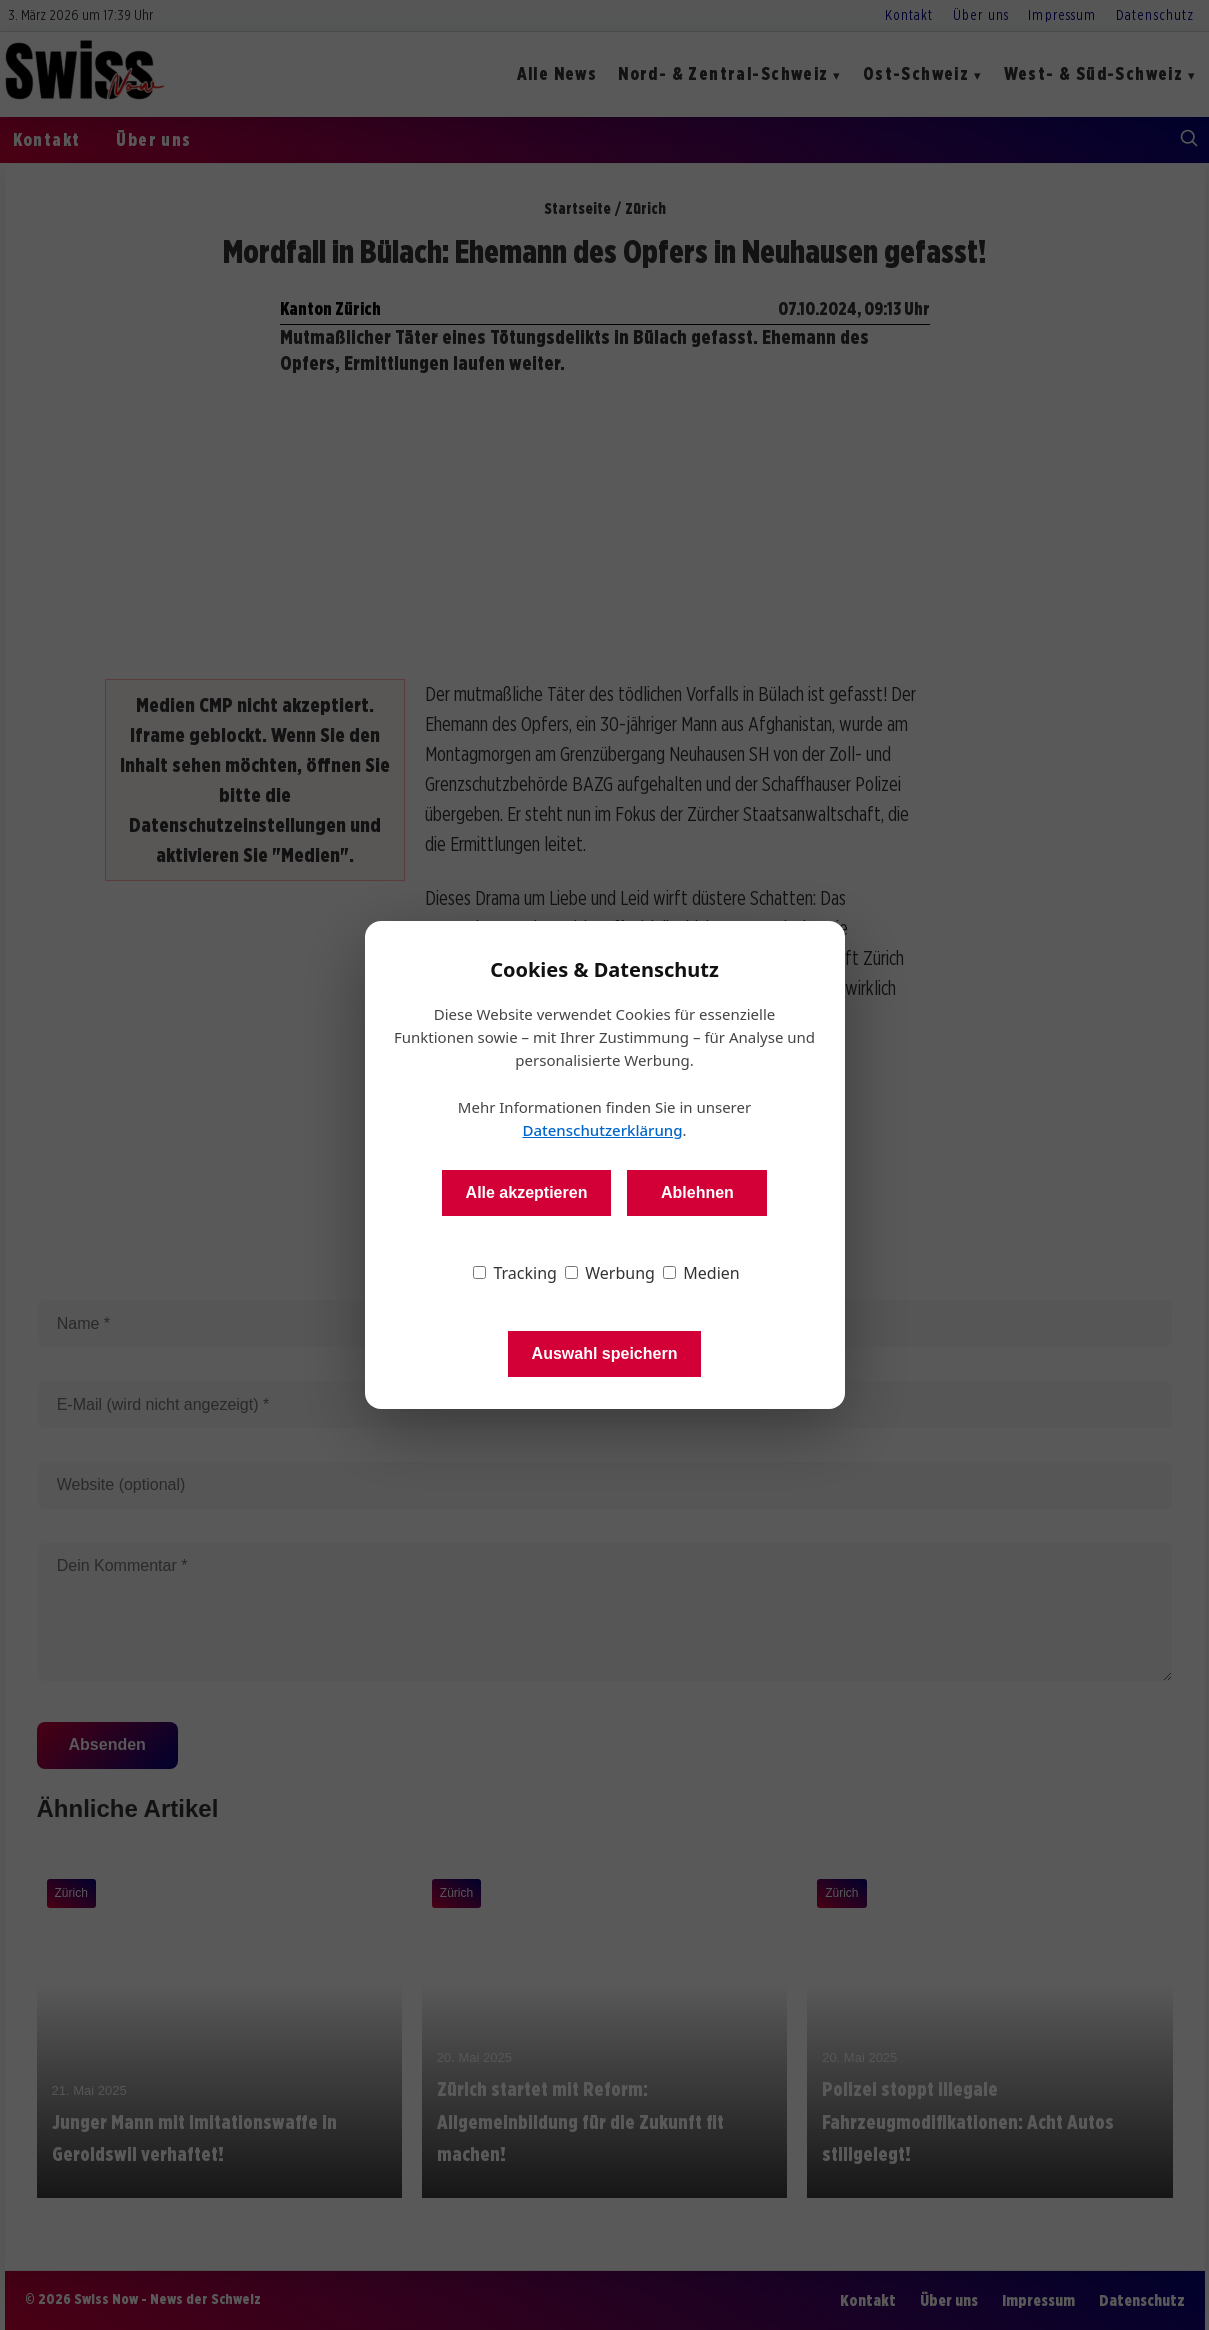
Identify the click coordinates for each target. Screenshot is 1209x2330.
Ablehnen (697, 1192)
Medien (701, 1273)
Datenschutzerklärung (602, 1130)
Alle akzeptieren (527, 1192)
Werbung (610, 1273)
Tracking (515, 1273)
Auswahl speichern (605, 1353)
